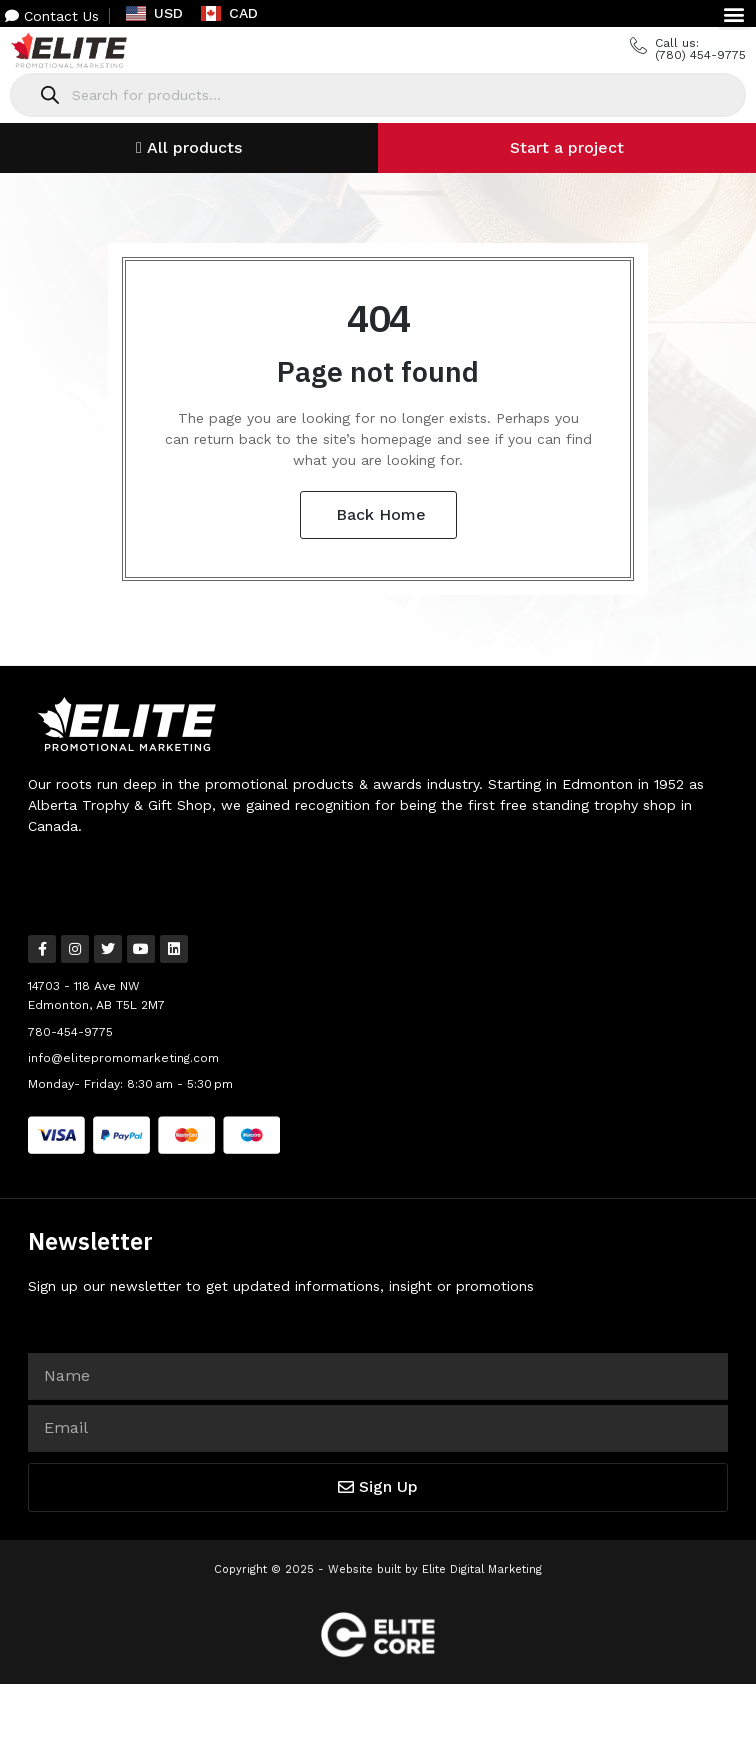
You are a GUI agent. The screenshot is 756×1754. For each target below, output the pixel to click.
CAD (229, 13)
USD (154, 13)
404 (378, 317)
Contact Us (52, 16)
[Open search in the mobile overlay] (378, 95)
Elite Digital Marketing (482, 1569)
